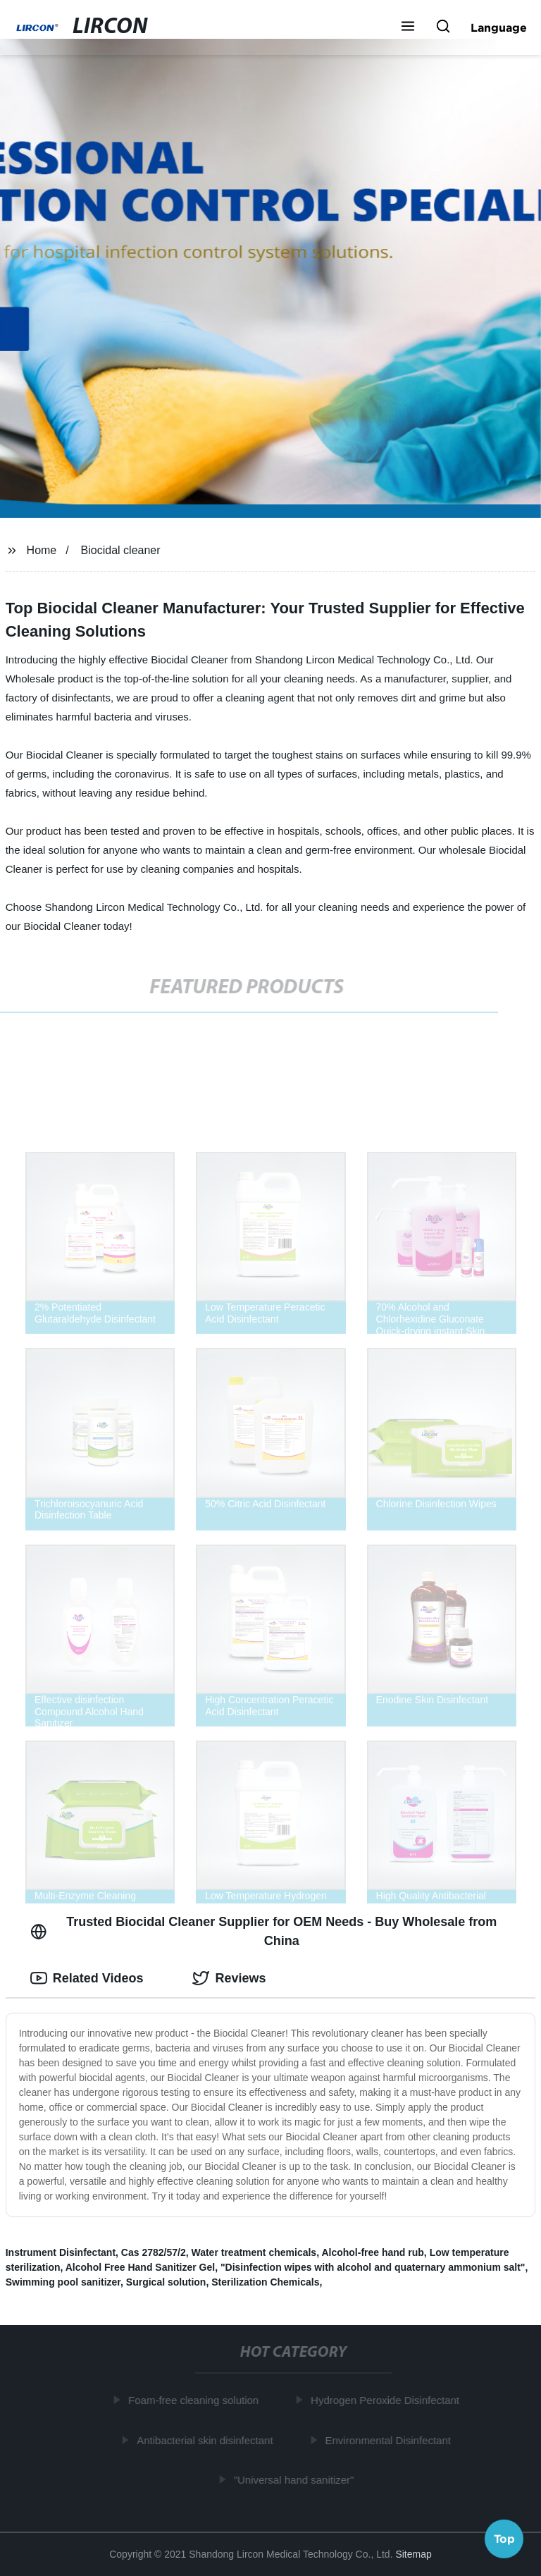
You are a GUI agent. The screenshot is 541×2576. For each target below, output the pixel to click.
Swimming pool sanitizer (63, 2282)
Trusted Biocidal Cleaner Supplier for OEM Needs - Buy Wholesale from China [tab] (263, 1931)
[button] (408, 27)
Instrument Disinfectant (61, 2252)
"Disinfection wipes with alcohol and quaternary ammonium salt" (373, 2267)
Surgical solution (166, 2282)
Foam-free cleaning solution (195, 2400)
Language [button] (499, 27)
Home (42, 550)
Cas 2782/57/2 (153, 2252)
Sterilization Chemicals (265, 2282)
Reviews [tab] (229, 1978)
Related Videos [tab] (87, 1978)
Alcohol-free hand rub (372, 2252)
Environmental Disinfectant (389, 2440)
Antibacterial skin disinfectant (207, 2440)
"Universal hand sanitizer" (295, 2480)
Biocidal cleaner (121, 550)
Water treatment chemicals (253, 2252)
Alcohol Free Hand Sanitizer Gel (140, 2267)
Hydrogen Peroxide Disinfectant (387, 2400)
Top (504, 2538)
